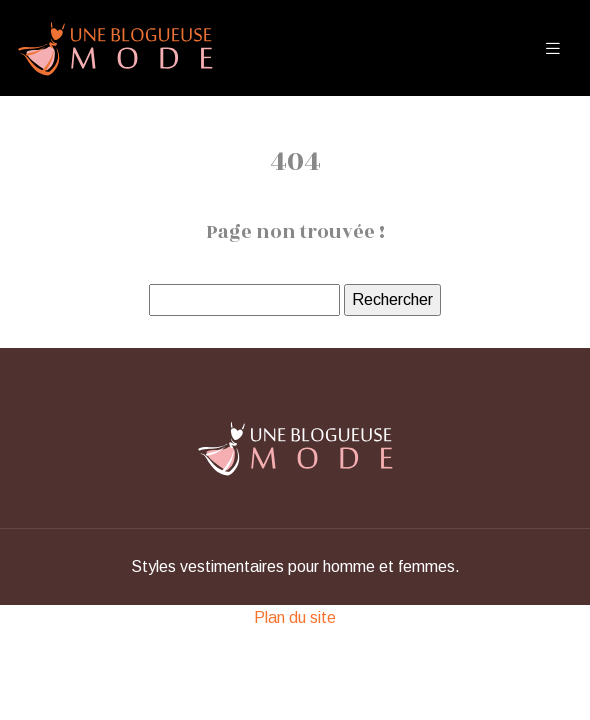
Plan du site (295, 617)
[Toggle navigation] (553, 48)
